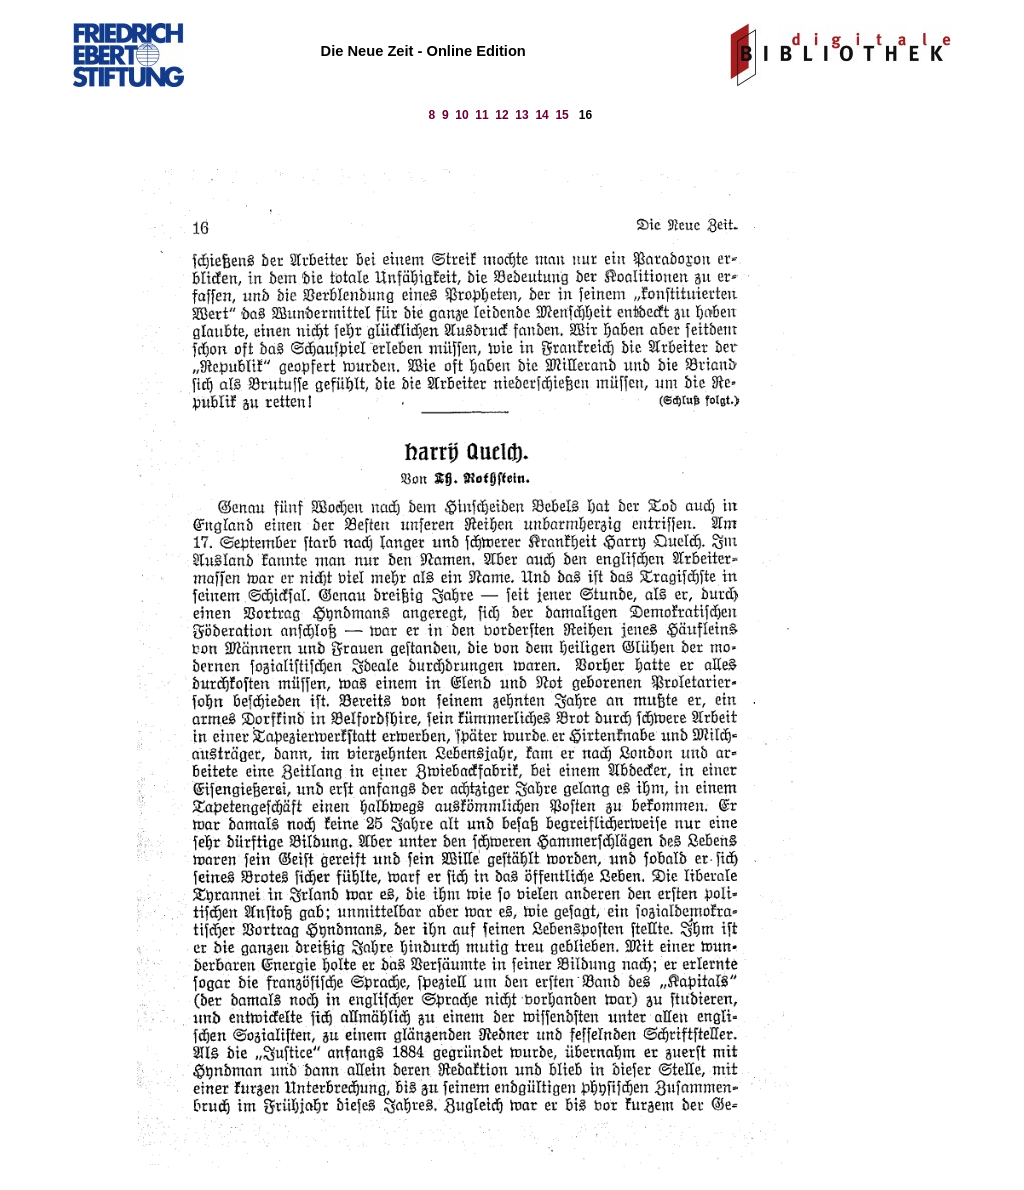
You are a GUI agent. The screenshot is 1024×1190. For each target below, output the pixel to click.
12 (501, 115)
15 (561, 115)
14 (541, 115)
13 (521, 115)
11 (481, 115)
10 (461, 115)
